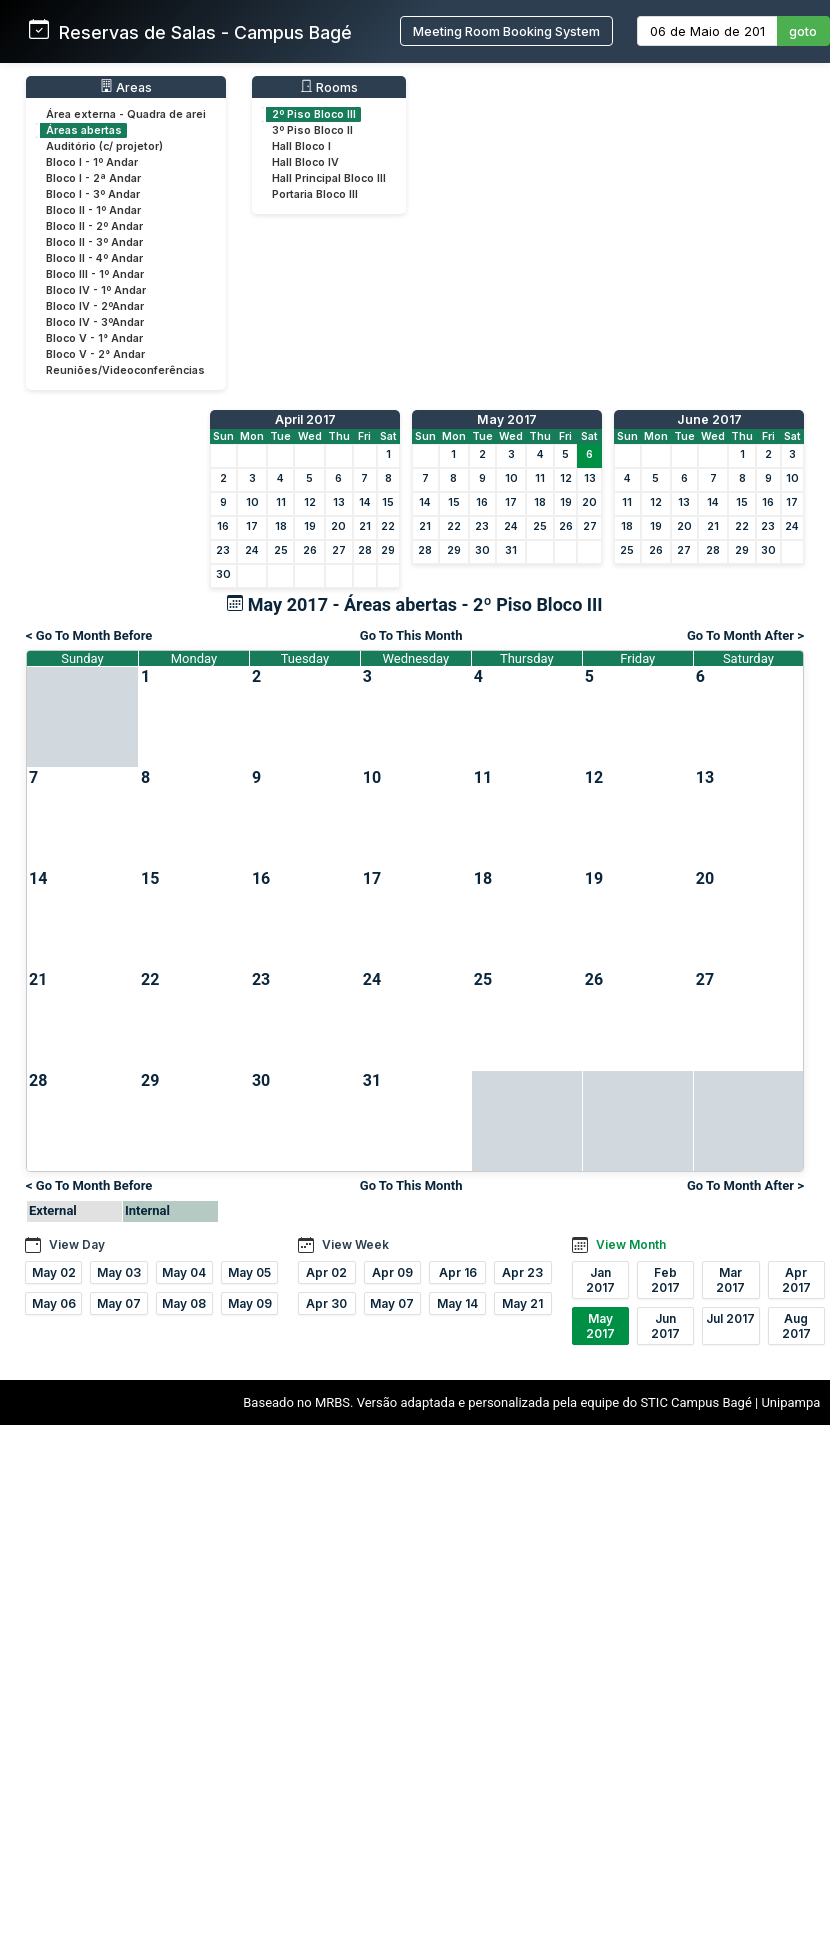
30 (223, 574)
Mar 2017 (730, 1280)
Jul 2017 (730, 1318)
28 (365, 550)
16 (223, 526)
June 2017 (709, 419)
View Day (77, 1244)
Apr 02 (326, 1272)
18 (281, 526)
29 (388, 550)
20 (338, 526)
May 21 (522, 1303)
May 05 (249, 1272)
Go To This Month (411, 635)
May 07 (119, 1303)
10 (252, 502)
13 (339, 502)
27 (339, 550)
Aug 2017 (796, 1326)
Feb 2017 (665, 1280)
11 (281, 502)
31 (511, 550)
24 (252, 550)
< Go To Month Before (89, 635)
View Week (355, 1244)
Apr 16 (458, 1272)
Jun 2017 (665, 1326)
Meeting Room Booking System (506, 31)
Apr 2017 (796, 1280)
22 (388, 526)
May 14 (457, 1303)
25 (281, 550)
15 (388, 502)
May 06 (54, 1303)
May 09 (250, 1303)
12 (310, 502)
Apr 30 (326, 1303)
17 (252, 526)
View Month (631, 1244)
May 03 (119, 1272)
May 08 (184, 1303)
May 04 (184, 1272)
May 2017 (507, 419)
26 (310, 550)
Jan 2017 (600, 1280)
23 (223, 550)
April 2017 (305, 419)
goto (803, 31)
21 (365, 526)
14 (365, 502)
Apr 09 (392, 1272)
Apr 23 (522, 1272)
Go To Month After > (745, 635)
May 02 (54, 1272)
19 (310, 526)
